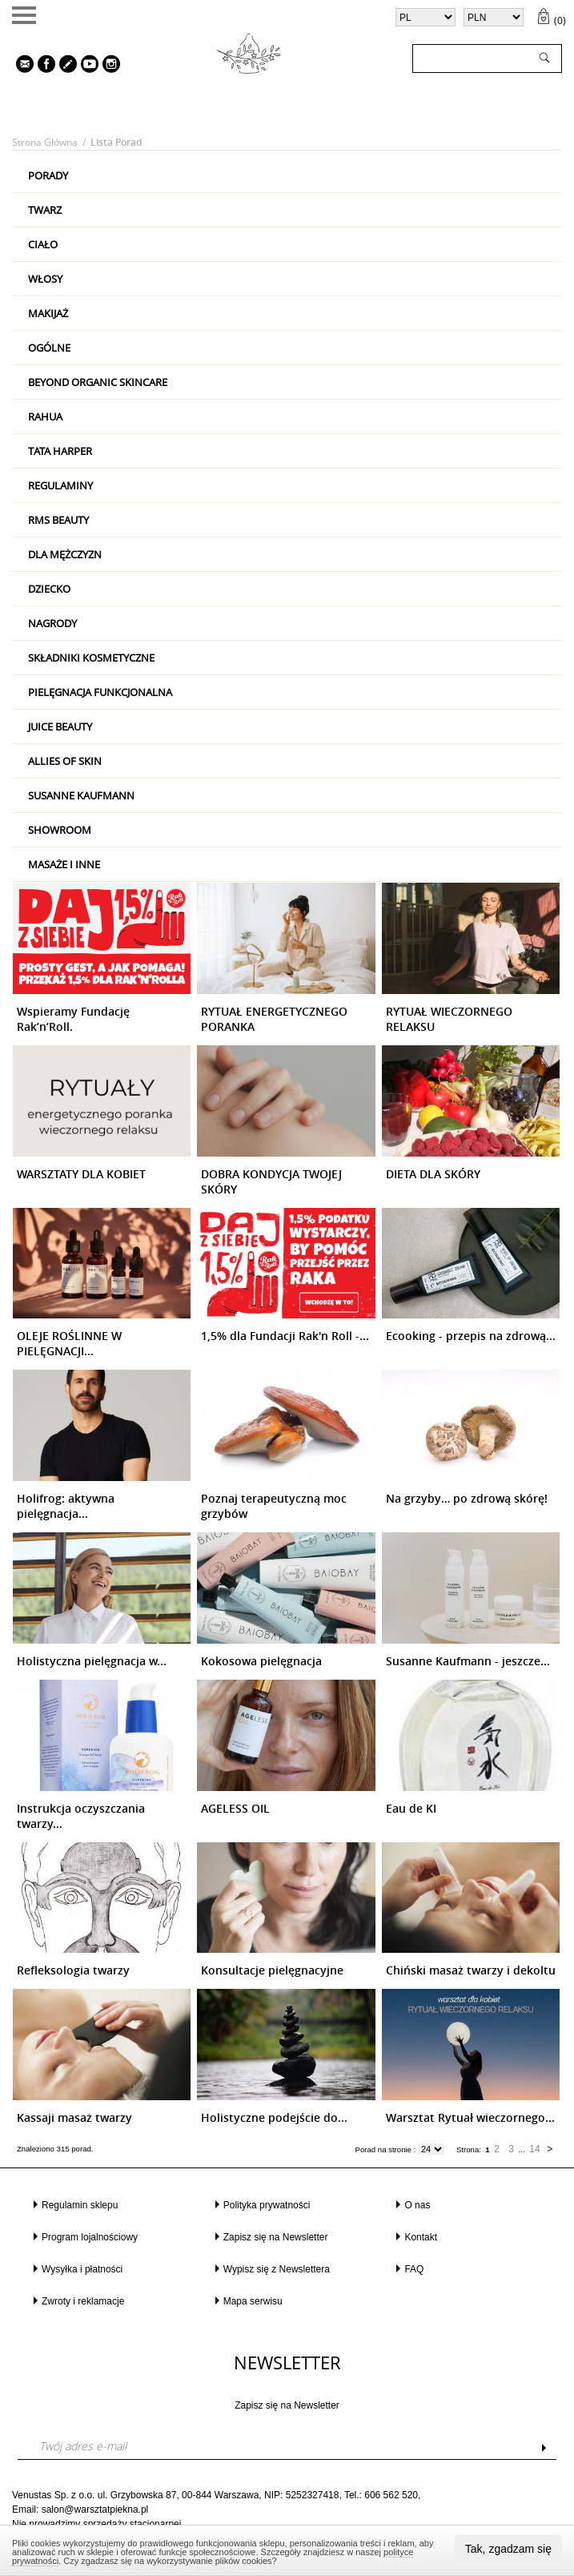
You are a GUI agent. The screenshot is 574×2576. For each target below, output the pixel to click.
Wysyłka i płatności (82, 2269)
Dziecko (49, 589)
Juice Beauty (60, 726)
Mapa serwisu (253, 2301)
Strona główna (45, 142)
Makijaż (48, 313)
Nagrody (52, 623)
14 (534, 2149)
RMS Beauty (58, 520)
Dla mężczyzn (65, 554)
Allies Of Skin (65, 761)
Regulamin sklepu (80, 2205)
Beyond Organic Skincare (97, 382)
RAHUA (45, 416)
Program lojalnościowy (90, 2237)
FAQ (413, 2269)
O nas (417, 2205)
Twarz (45, 210)
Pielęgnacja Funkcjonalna (100, 692)
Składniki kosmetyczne (91, 657)
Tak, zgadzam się (508, 2548)
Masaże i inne (64, 864)
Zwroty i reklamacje (83, 2301)
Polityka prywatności (267, 2205)
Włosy (45, 279)
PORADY (48, 175)
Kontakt (420, 2237)
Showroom (59, 830)
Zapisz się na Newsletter (275, 2237)
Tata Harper (60, 451)
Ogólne (49, 347)
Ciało (43, 244)
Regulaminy (60, 485)
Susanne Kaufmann (81, 795)
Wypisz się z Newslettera (276, 2269)
